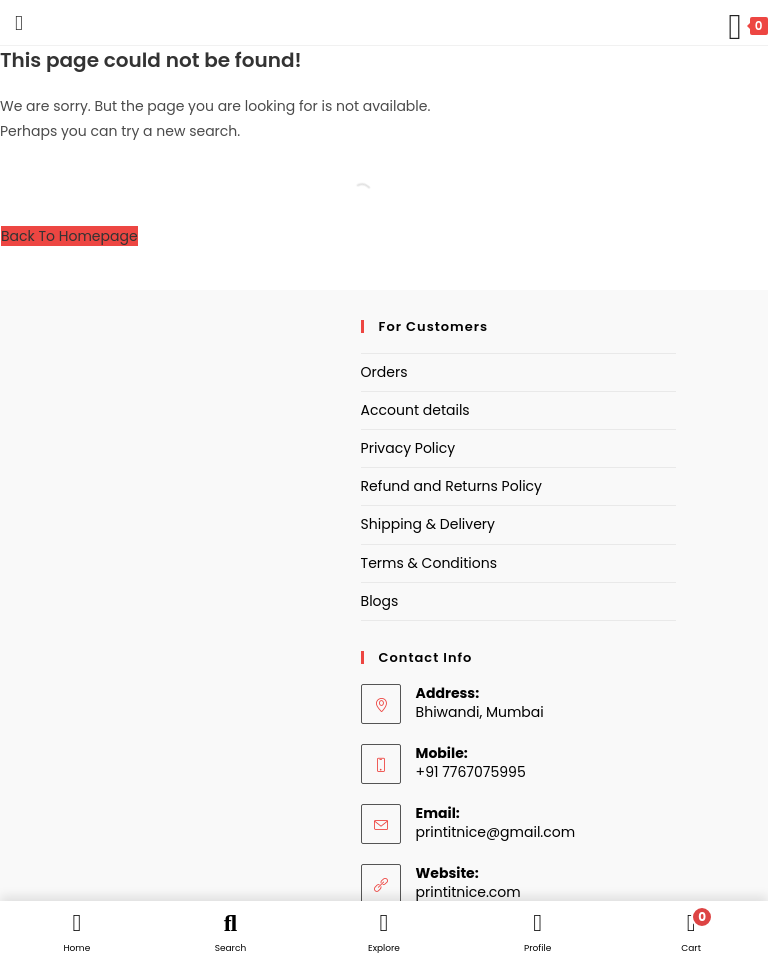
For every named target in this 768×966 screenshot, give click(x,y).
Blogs (380, 601)
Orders (384, 372)
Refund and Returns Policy (451, 486)
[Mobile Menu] (11, 22)
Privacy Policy (408, 448)
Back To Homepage (69, 236)
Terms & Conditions (429, 563)
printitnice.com (468, 892)
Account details (415, 410)
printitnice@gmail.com (496, 832)
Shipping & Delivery (428, 524)
